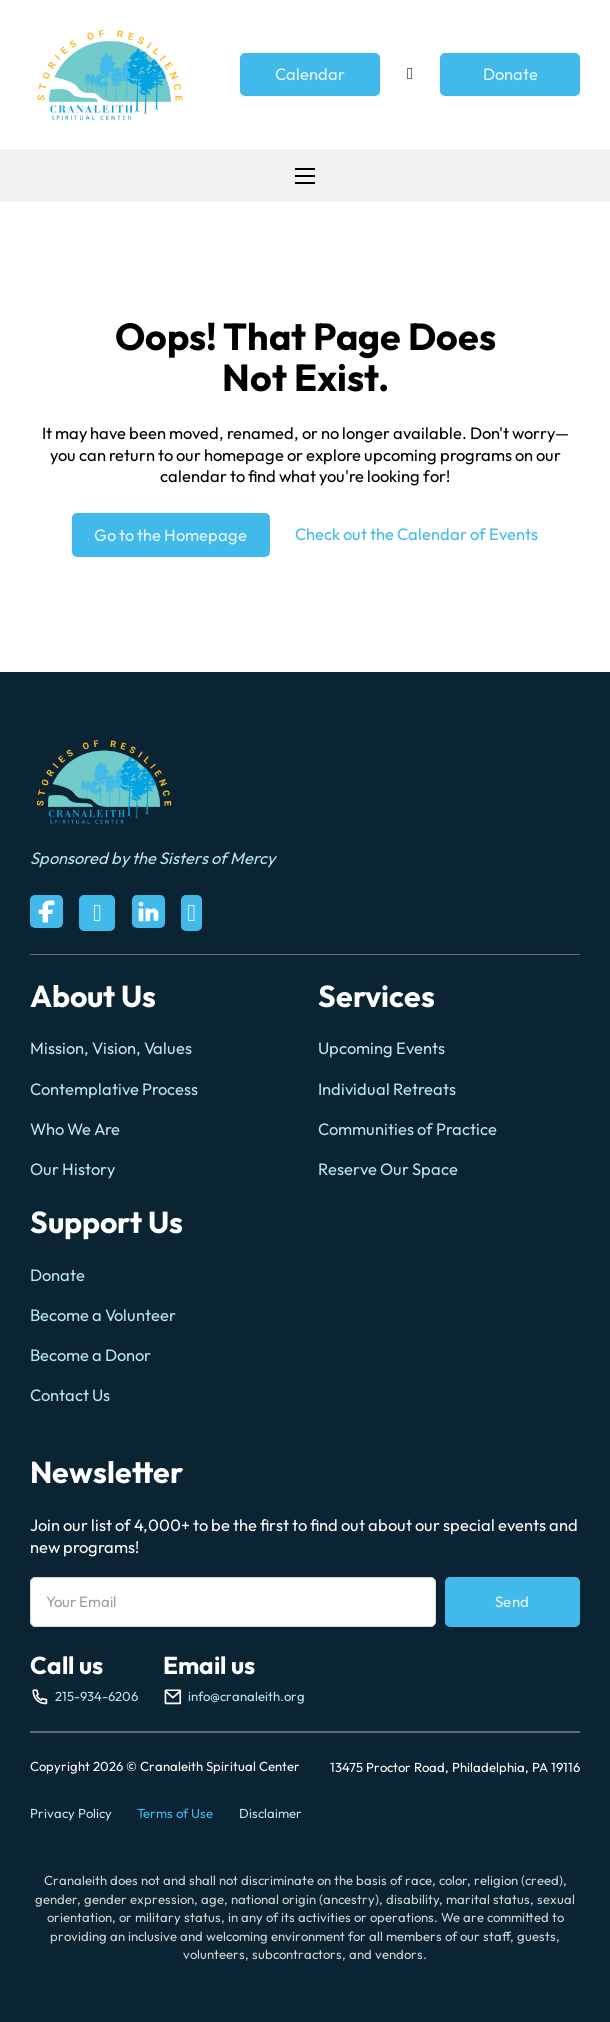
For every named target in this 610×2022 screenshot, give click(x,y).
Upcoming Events (381, 1048)
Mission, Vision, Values (111, 1048)
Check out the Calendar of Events (416, 534)
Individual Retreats (387, 1089)
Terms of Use (175, 1813)
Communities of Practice (407, 1129)
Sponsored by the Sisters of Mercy (152, 858)
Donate (510, 74)
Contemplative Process (114, 1089)
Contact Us (70, 1395)
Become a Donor (90, 1355)
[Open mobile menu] (305, 176)
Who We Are (75, 1129)
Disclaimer (270, 1813)
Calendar (310, 74)
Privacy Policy (71, 1813)
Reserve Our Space (388, 1169)
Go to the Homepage (170, 535)
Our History (72, 1169)
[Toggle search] (410, 75)
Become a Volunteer (103, 1315)
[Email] (233, 1602)
